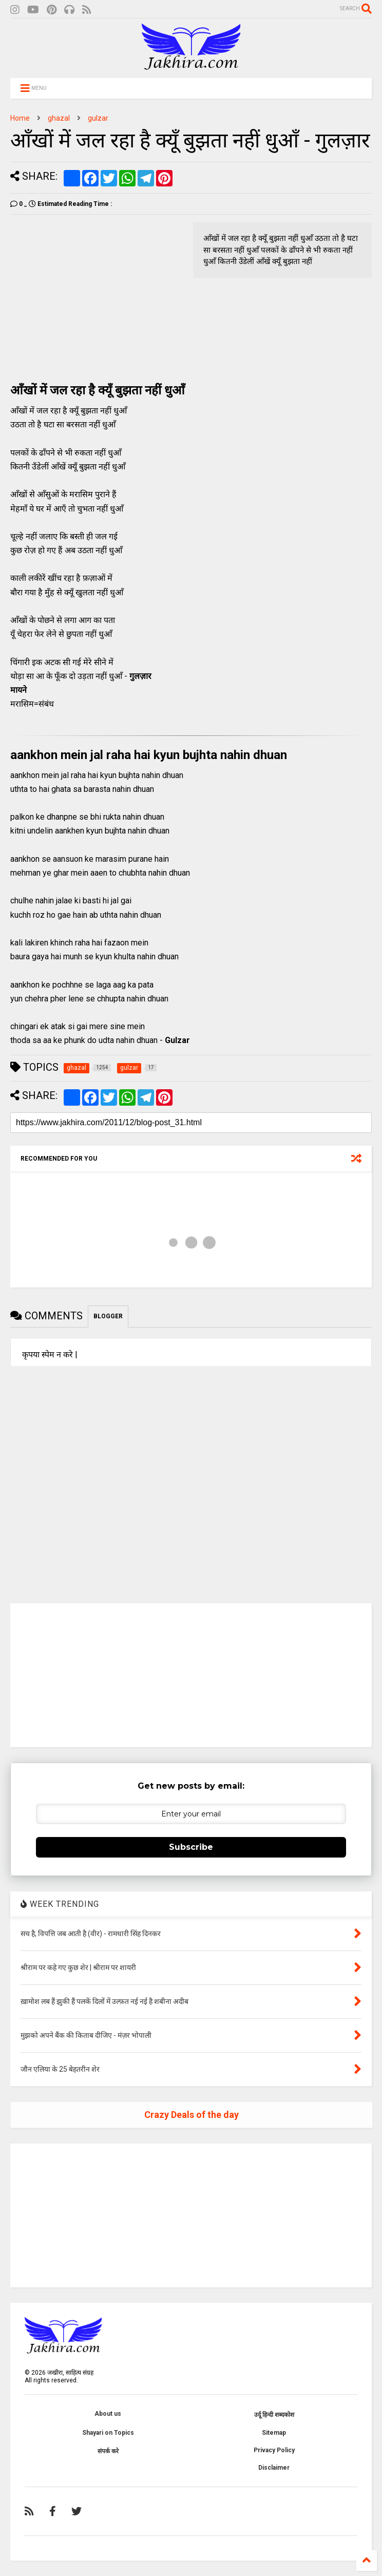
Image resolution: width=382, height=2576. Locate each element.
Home (20, 118)
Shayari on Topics (108, 2432)
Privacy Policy (274, 2450)
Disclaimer (274, 2467)
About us (107, 2413)
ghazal (59, 118)
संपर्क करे (108, 2451)
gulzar (98, 118)
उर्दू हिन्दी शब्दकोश (274, 2414)
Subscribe (191, 1847)
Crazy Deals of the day (191, 2114)
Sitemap (274, 2432)
